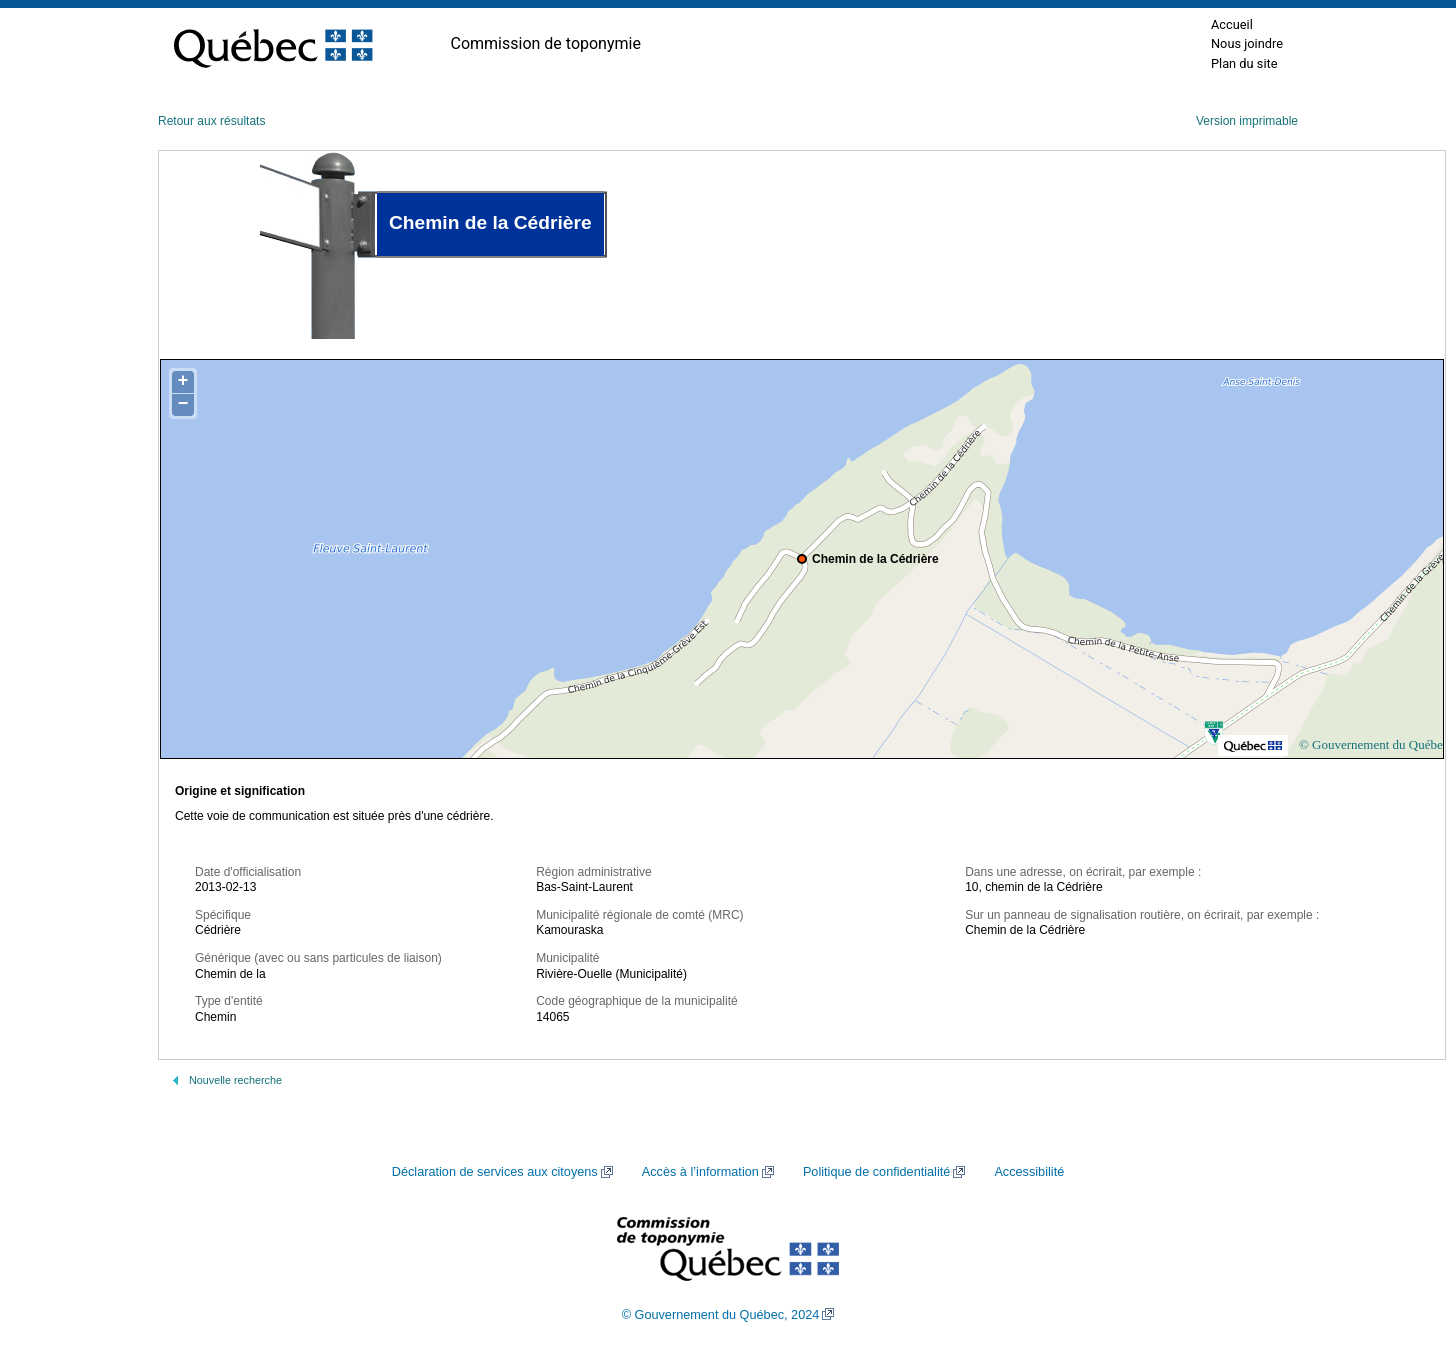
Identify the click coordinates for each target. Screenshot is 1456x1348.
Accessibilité (1029, 1172)
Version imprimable (1247, 121)
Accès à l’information (700, 1172)
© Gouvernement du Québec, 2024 (721, 1315)
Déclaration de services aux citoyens (495, 1172)
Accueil (1232, 24)
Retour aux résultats (211, 121)
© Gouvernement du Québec (1374, 744)
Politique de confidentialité (876, 1172)
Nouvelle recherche (235, 1080)
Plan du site (1244, 63)
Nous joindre (1247, 43)
